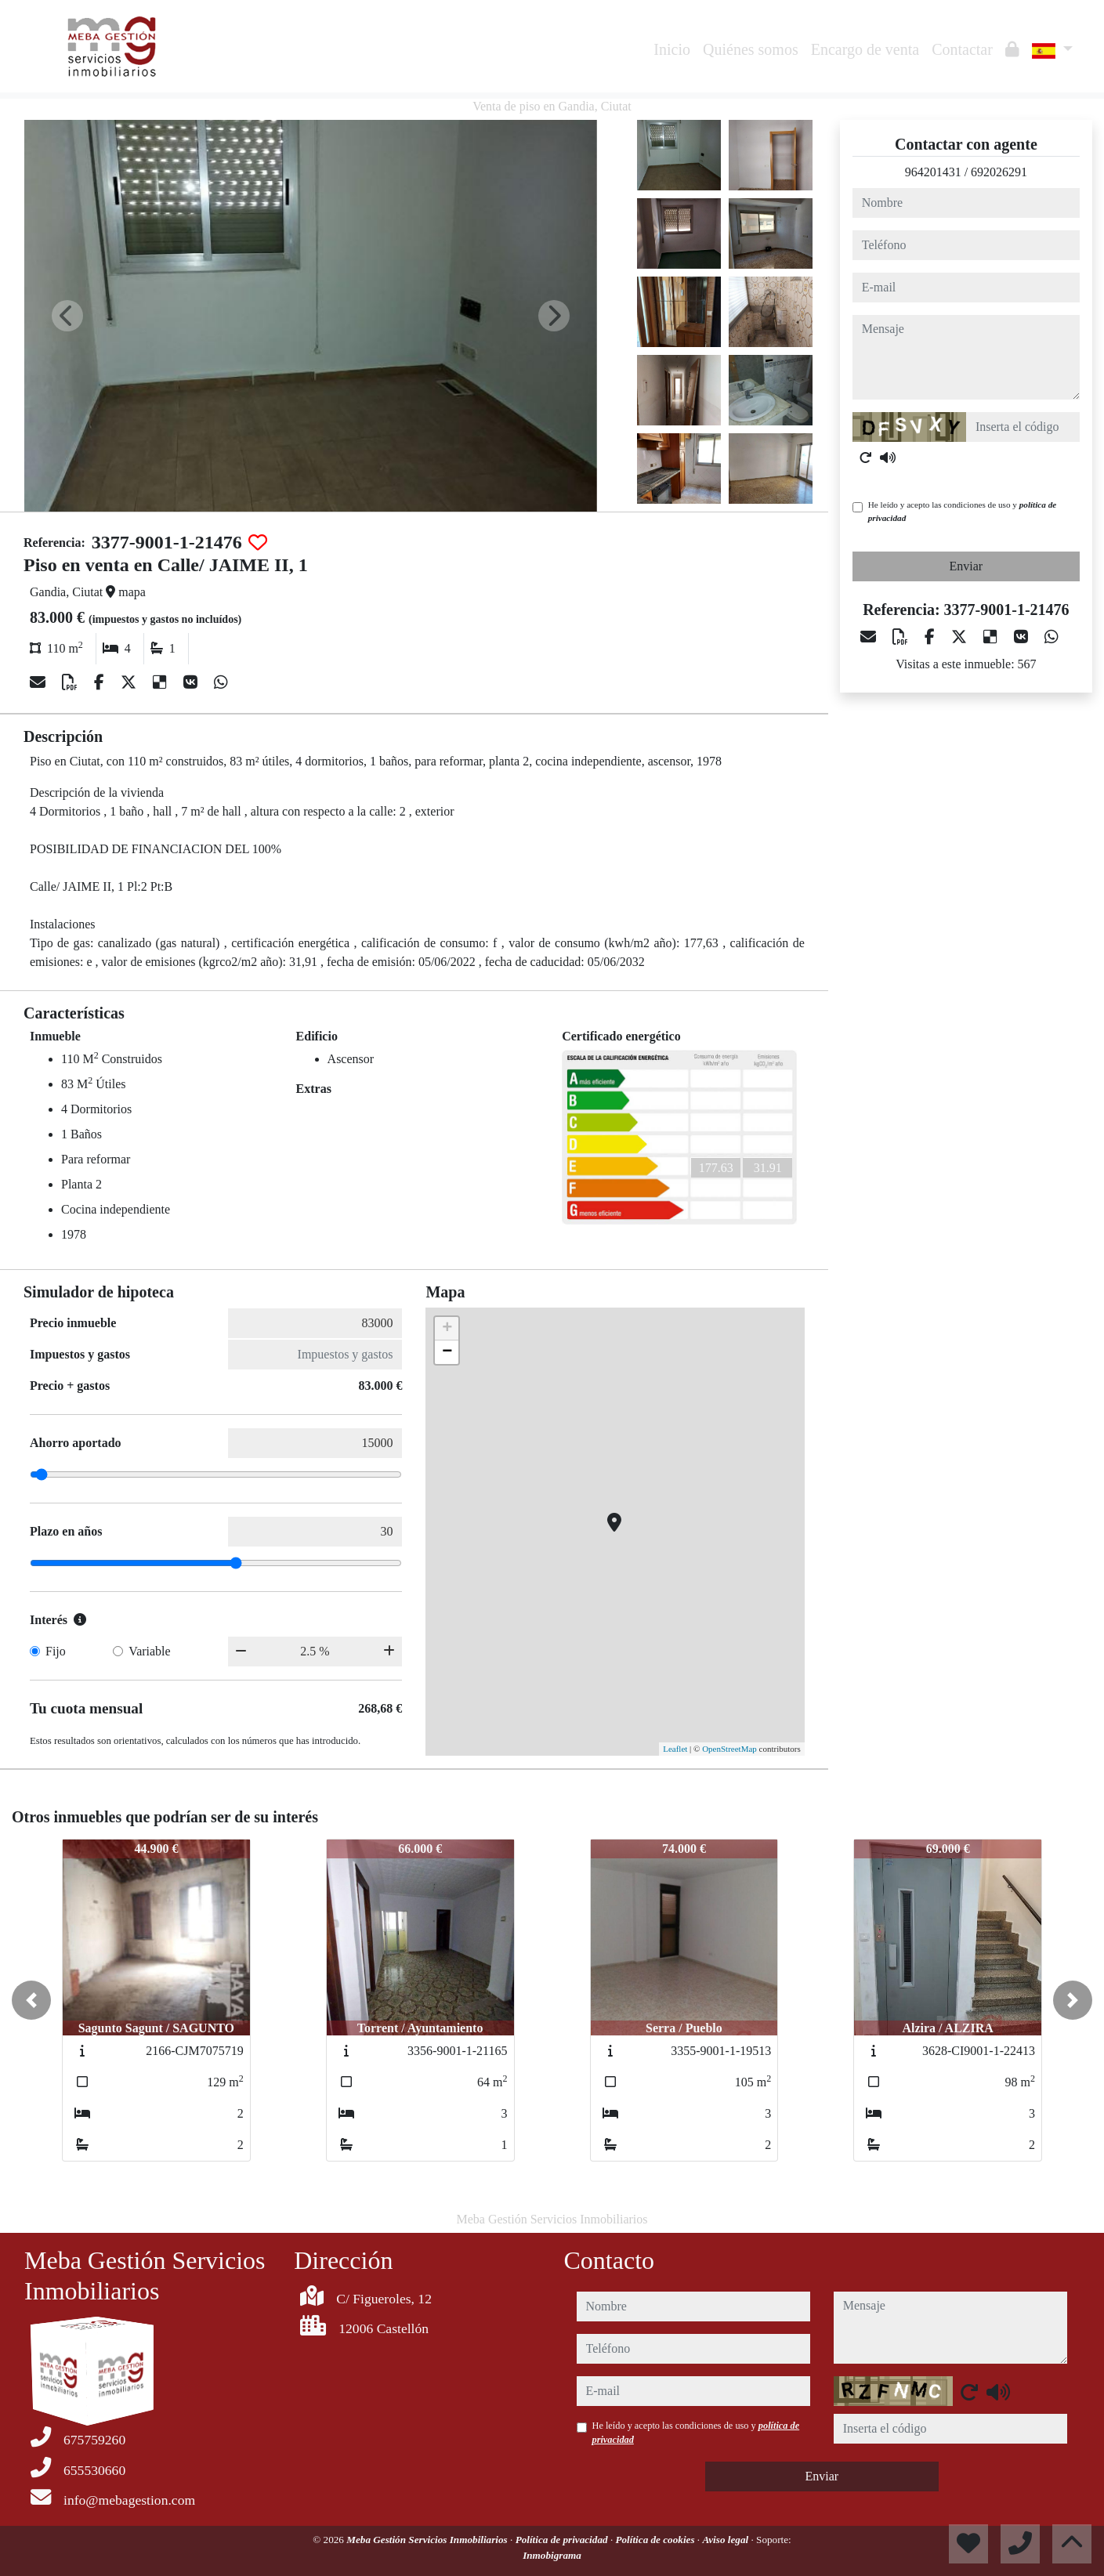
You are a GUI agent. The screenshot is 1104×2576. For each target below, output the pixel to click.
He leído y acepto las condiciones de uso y (962, 511)
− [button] (447, 1352)
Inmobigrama (552, 2555)
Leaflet (675, 1748)
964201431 (933, 172)
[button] (31, 2000)
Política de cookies (656, 2539)
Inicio (671, 49)
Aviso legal (726, 2539)
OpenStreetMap (729, 1748)
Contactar (962, 49)
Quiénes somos (750, 49)
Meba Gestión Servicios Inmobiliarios (428, 2539)
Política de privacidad (563, 2539)
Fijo (55, 1651)
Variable (149, 1651)
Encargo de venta (865, 49)
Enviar (966, 566)
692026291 (999, 172)
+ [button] (447, 1328)
